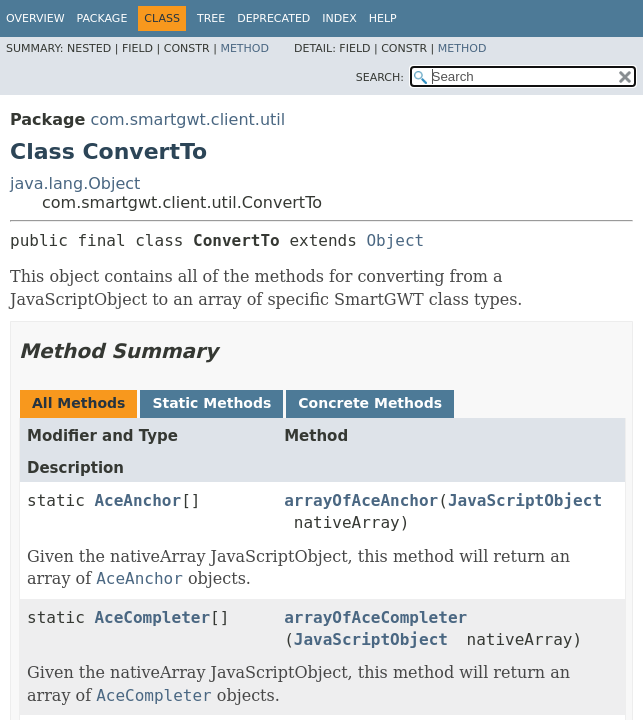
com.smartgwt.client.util (187, 119)
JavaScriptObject (525, 500)
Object (395, 240)
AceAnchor (137, 500)
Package (102, 18)
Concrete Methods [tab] (370, 403)
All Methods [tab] (78, 403)
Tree (211, 18)
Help (383, 18)
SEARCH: (380, 77)
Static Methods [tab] (211, 403)
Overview (35, 18)
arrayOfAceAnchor (361, 500)
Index (339, 18)
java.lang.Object (75, 183)
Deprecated (273, 18)
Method (244, 48)
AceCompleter (152, 617)
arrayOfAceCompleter (375, 617)
